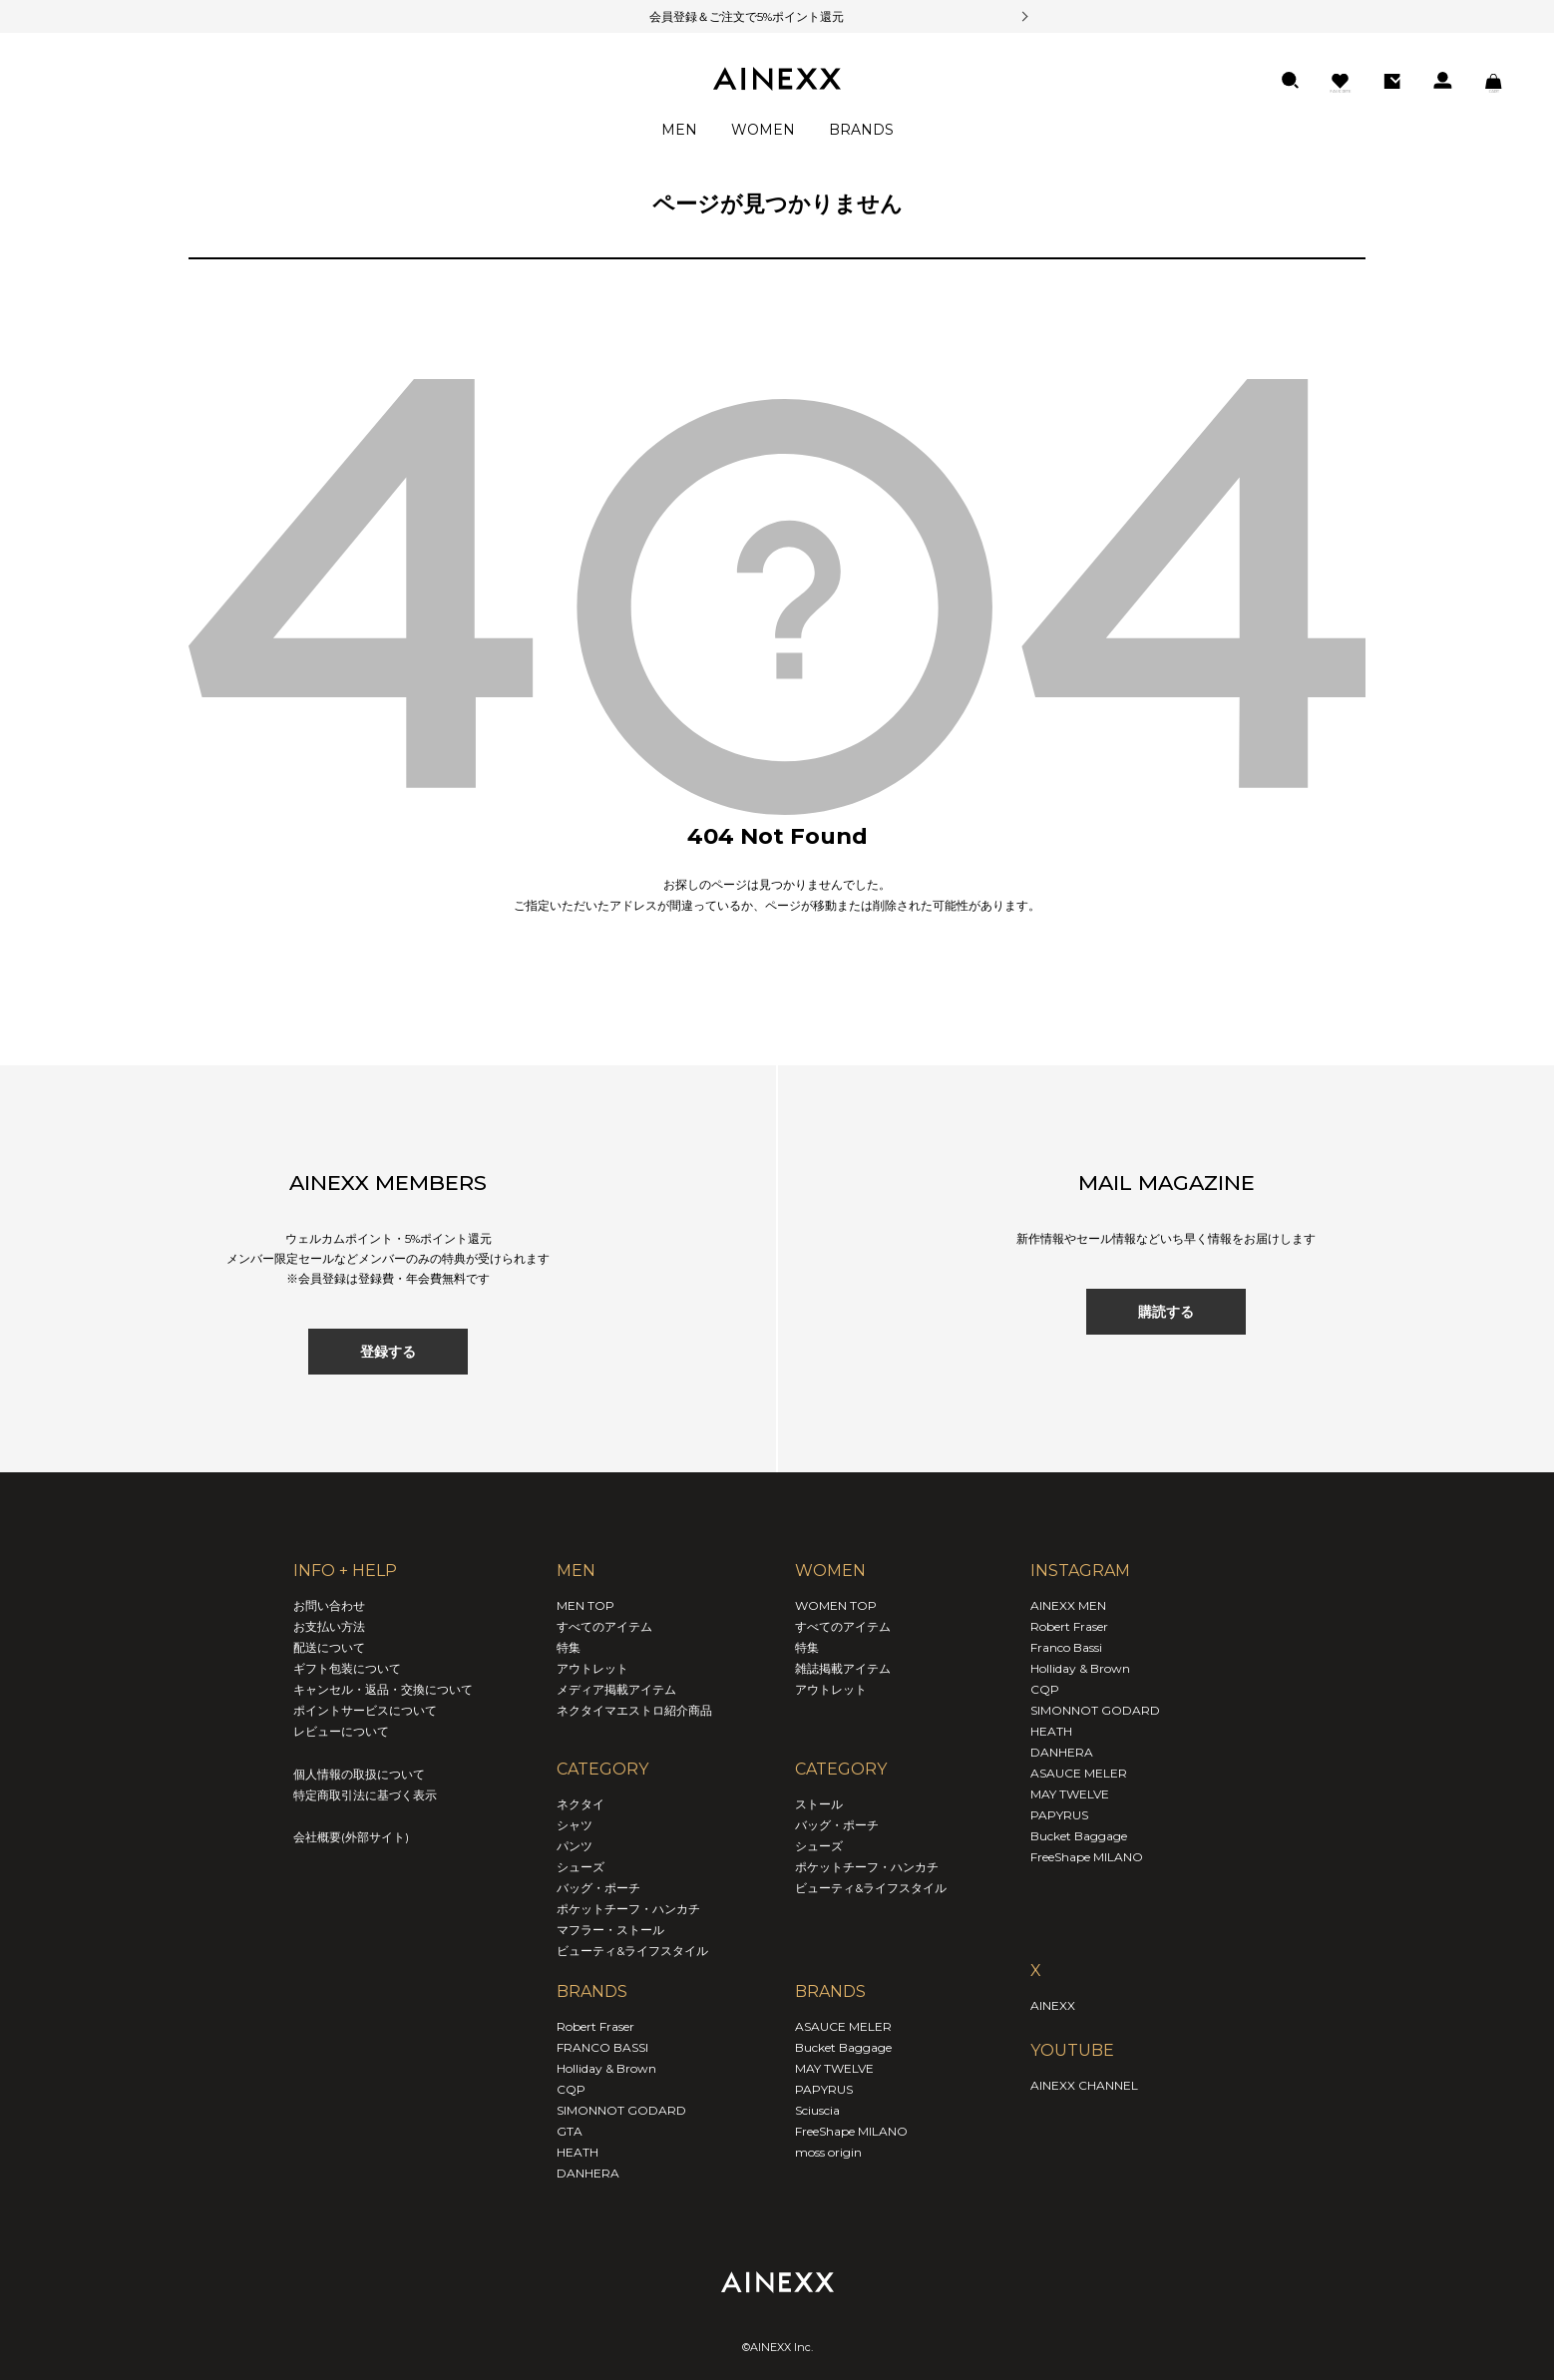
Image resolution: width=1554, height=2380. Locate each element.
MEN (679, 130)
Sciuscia (817, 2110)
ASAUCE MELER (843, 2026)
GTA (570, 2131)
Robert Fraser (595, 2026)
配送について (329, 1647)
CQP (571, 2089)
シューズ (580, 1866)
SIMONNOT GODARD (621, 2110)
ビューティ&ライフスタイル (632, 1950)
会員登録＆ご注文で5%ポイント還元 (721, 16)
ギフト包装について (347, 1668)
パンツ (574, 1845)
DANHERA (588, 2173)
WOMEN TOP (836, 1605)
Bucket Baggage (843, 2047)
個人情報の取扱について (359, 1774)
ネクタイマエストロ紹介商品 (634, 1710)
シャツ (574, 1824)
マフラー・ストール (610, 1929)
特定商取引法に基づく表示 (365, 1794)
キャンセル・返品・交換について (383, 1689)
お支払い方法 (329, 1626)
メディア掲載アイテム (616, 1689)
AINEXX (1052, 2005)
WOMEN (763, 130)
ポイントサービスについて (365, 1710)
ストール (819, 1803)
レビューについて (341, 1731)
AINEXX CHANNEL (1084, 2085)
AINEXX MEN (1068, 1605)
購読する (1166, 1312)
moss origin (828, 2152)
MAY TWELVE (834, 2068)
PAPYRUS (824, 2089)
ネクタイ (580, 1803)
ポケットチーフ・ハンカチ (628, 1908)
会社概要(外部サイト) (351, 1836)
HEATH (577, 2152)
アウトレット (592, 1668)
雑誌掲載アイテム (843, 1668)
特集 (569, 1647)
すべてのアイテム (604, 1626)
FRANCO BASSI (602, 2047)
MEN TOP (585, 1605)
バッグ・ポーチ (598, 1887)
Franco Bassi (1066, 1647)
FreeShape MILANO (851, 2131)
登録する (388, 1352)
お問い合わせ (329, 1605)
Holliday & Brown (606, 2068)
